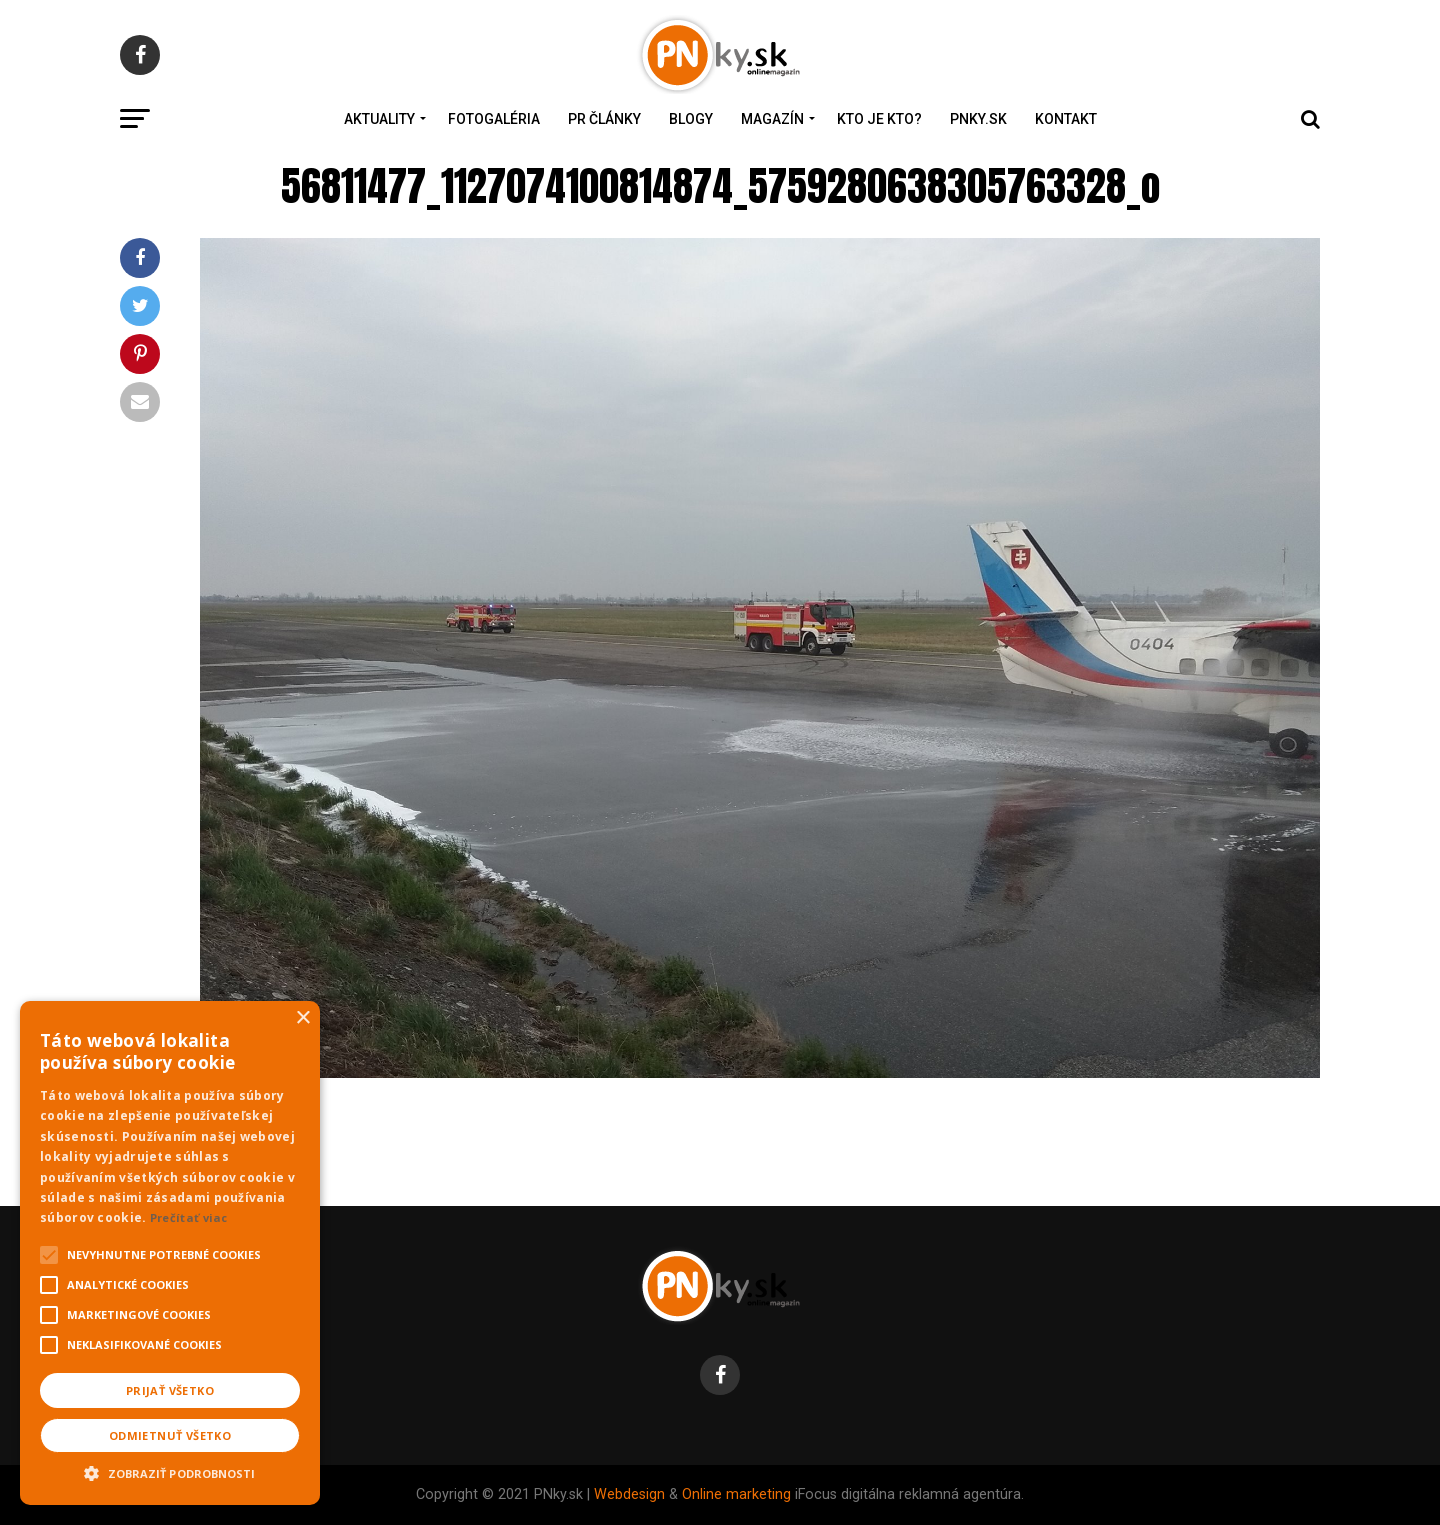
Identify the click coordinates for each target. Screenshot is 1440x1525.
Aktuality (379, 119)
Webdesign (629, 1494)
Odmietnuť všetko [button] (170, 1435)
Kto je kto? (879, 119)
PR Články (604, 119)
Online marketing (736, 1494)
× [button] (302, 1018)
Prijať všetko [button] (170, 1390)
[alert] (170, 1253)
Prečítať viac (189, 1217)
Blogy (691, 119)
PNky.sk (978, 119)
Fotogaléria (494, 119)
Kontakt (1066, 119)
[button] (170, 1471)
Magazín (772, 119)
